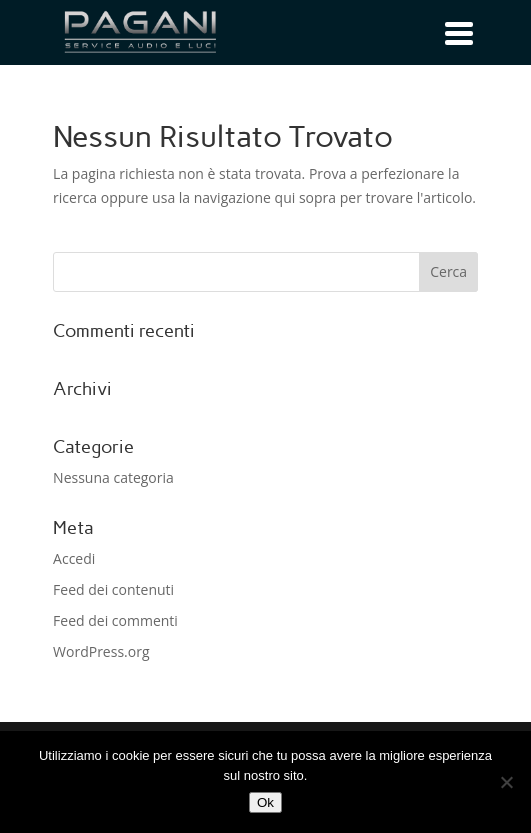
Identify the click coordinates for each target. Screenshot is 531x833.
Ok (265, 802)
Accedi (74, 558)
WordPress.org (101, 651)
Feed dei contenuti (113, 589)
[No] (506, 782)
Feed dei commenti (115, 620)
